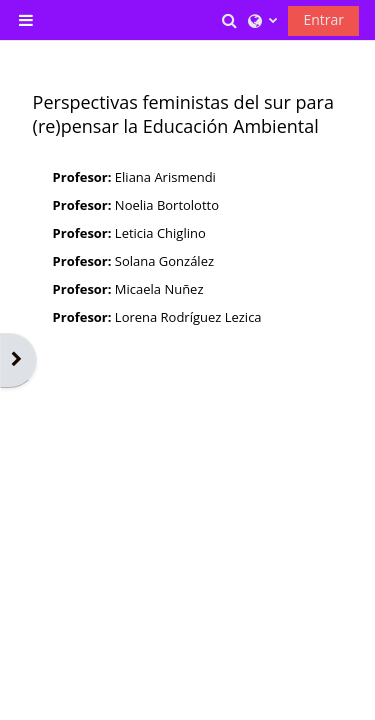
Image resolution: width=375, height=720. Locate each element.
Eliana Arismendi (165, 177)
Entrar (323, 19)
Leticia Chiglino (160, 233)
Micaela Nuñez (159, 289)
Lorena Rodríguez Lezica (188, 317)
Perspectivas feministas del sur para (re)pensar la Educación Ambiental (183, 114)
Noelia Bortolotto (167, 205)
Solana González (164, 261)
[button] (231, 20)
